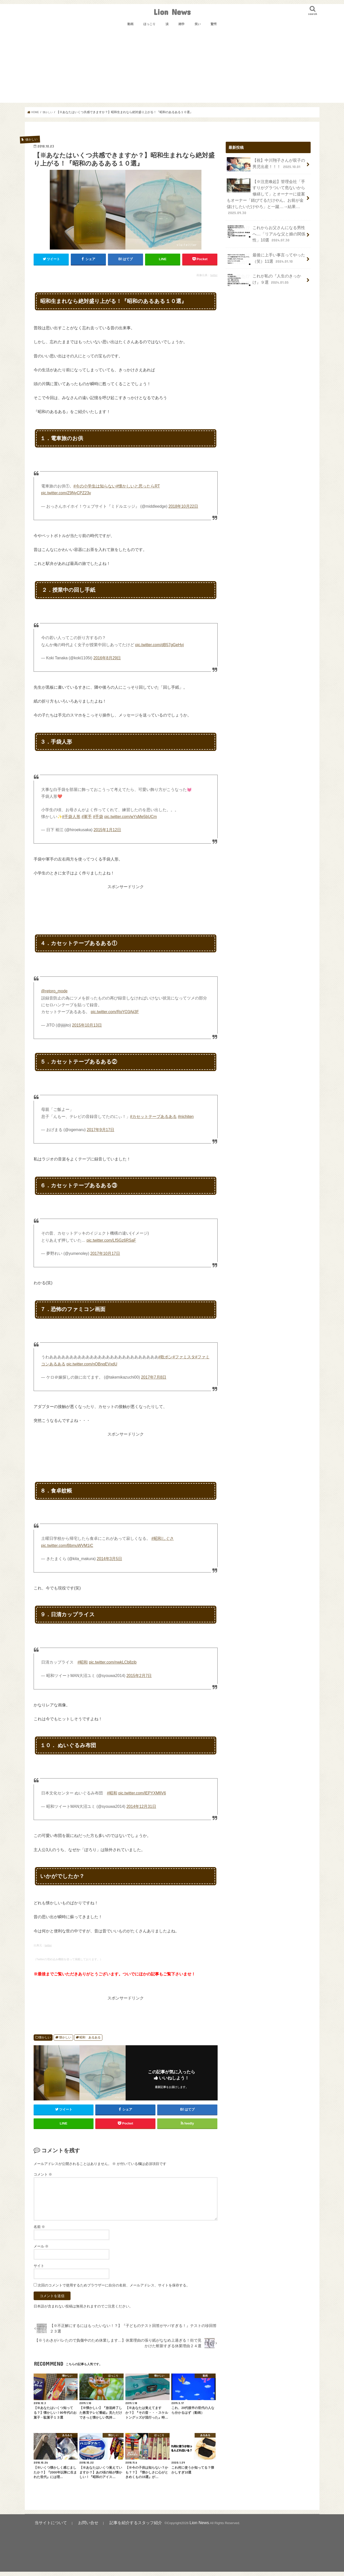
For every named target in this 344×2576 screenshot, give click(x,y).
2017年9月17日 (100, 1129)
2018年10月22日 (183, 506)
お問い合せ (76, 2527)
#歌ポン (165, 1357)
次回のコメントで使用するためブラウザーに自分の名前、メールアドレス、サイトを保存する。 (114, 2291)
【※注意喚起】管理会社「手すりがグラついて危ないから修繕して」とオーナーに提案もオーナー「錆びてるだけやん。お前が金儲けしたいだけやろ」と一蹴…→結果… (266, 191)
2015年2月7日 (139, 1675)
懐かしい (45, 2037)
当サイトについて (47, 2527)
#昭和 (83, 1662)
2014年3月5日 (109, 1558)
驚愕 (214, 24)
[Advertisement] (172, 67)
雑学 (181, 24)
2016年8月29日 (107, 658)
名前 (39, 2232)
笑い (198, 24)
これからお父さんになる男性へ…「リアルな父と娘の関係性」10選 (264, 221)
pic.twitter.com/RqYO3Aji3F (115, 1012)
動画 (130, 24)
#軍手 (87, 816)
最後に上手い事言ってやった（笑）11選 (264, 244)
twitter (213, 274)
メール (41, 2252)
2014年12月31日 (141, 1806)
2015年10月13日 (87, 1025)
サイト (39, 2271)
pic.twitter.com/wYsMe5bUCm (130, 816)
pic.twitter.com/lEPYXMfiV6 (142, 1793)
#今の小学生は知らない (95, 486)
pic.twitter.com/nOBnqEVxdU (91, 1364)
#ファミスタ (184, 1357)
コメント (43, 2180)
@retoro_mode (54, 991)
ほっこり (149, 24)
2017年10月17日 (105, 1253)
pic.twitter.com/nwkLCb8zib (113, 1662)
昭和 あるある (90, 2037)
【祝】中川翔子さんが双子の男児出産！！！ (266, 164)
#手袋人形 (71, 816)
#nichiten (186, 1116)
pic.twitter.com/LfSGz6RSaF (111, 1240)
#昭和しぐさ (162, 1538)
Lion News (172, 12)
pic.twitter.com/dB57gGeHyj (159, 644)
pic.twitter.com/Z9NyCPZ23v (66, 492)
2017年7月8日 (153, 1377)
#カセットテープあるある (153, 1116)
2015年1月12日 (107, 830)
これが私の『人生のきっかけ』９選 (266, 265)
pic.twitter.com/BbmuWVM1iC (67, 1545)
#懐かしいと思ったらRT (138, 486)
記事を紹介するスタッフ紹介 (115, 2527)
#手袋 (98, 816)
